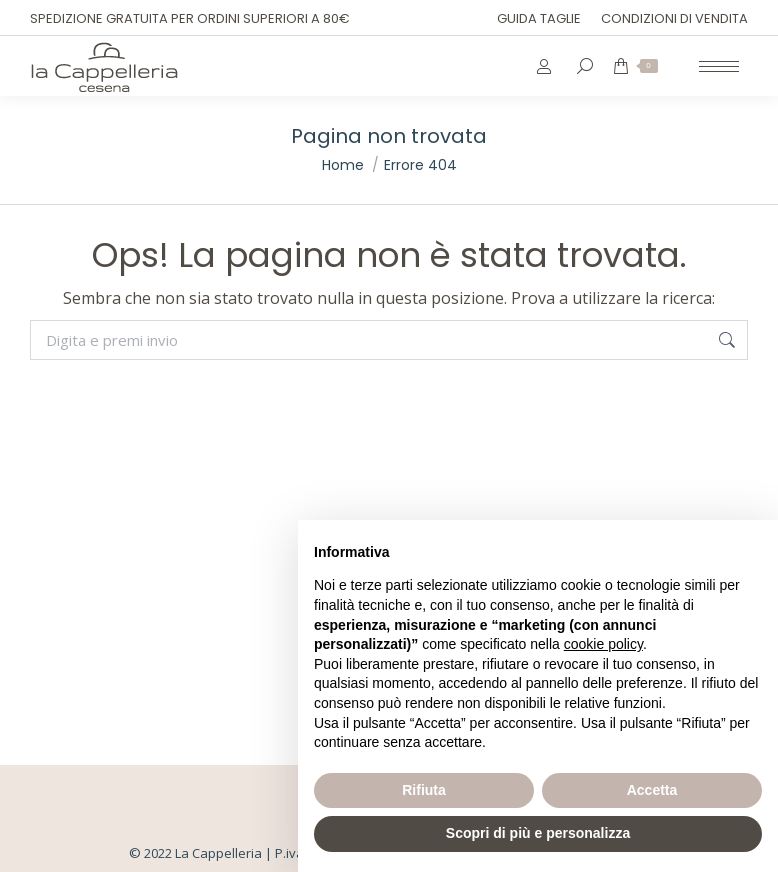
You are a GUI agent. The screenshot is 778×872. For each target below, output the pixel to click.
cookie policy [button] (603, 644)
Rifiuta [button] (424, 790)
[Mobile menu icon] (719, 66)
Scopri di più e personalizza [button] (538, 833)
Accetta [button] (652, 790)
